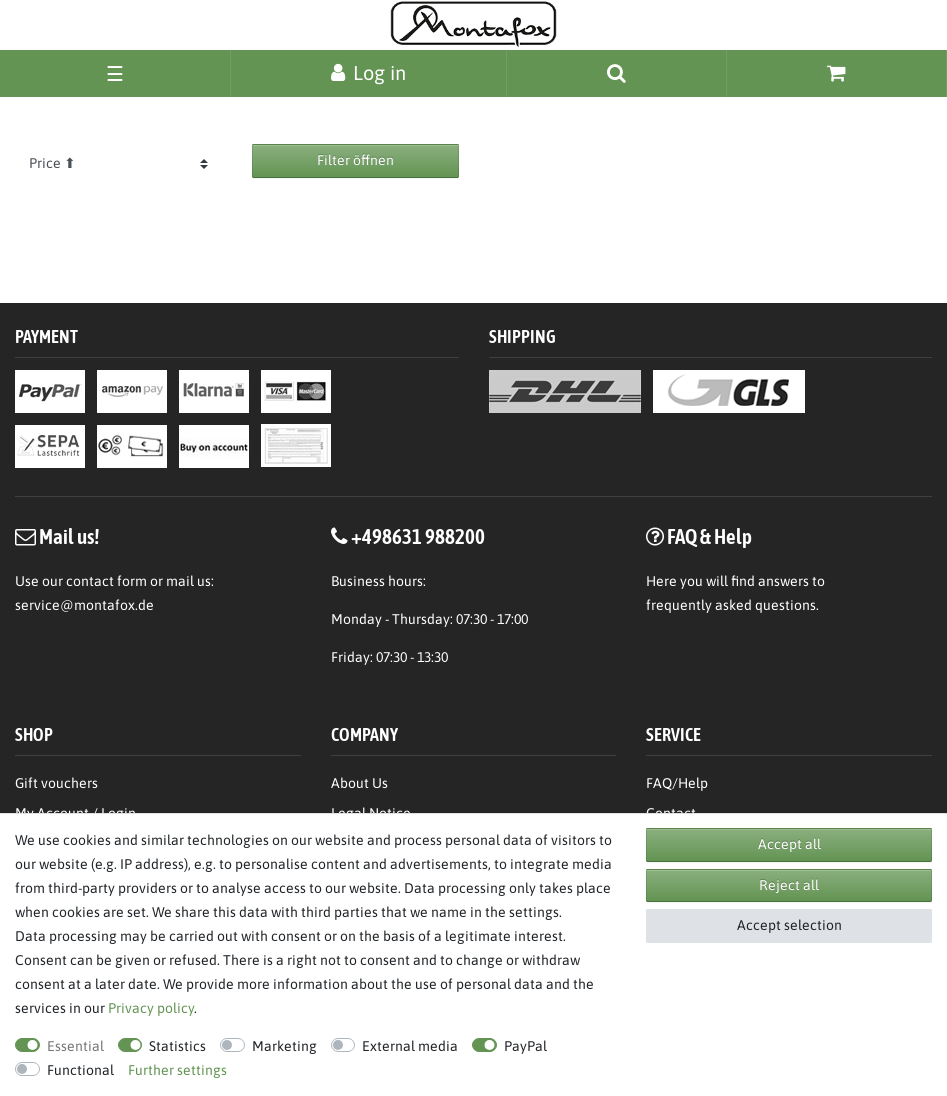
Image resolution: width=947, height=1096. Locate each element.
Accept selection (789, 925)
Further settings (177, 1070)
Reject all (789, 885)
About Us (359, 783)
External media (410, 1046)
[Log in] (368, 72)
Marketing (284, 1046)
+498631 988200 (418, 536)
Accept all (789, 844)
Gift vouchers (56, 783)
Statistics (177, 1046)
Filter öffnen (355, 160)
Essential (75, 1046)
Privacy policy (151, 1008)
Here (661, 581)
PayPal (525, 1046)
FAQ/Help (677, 783)
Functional (80, 1070)
